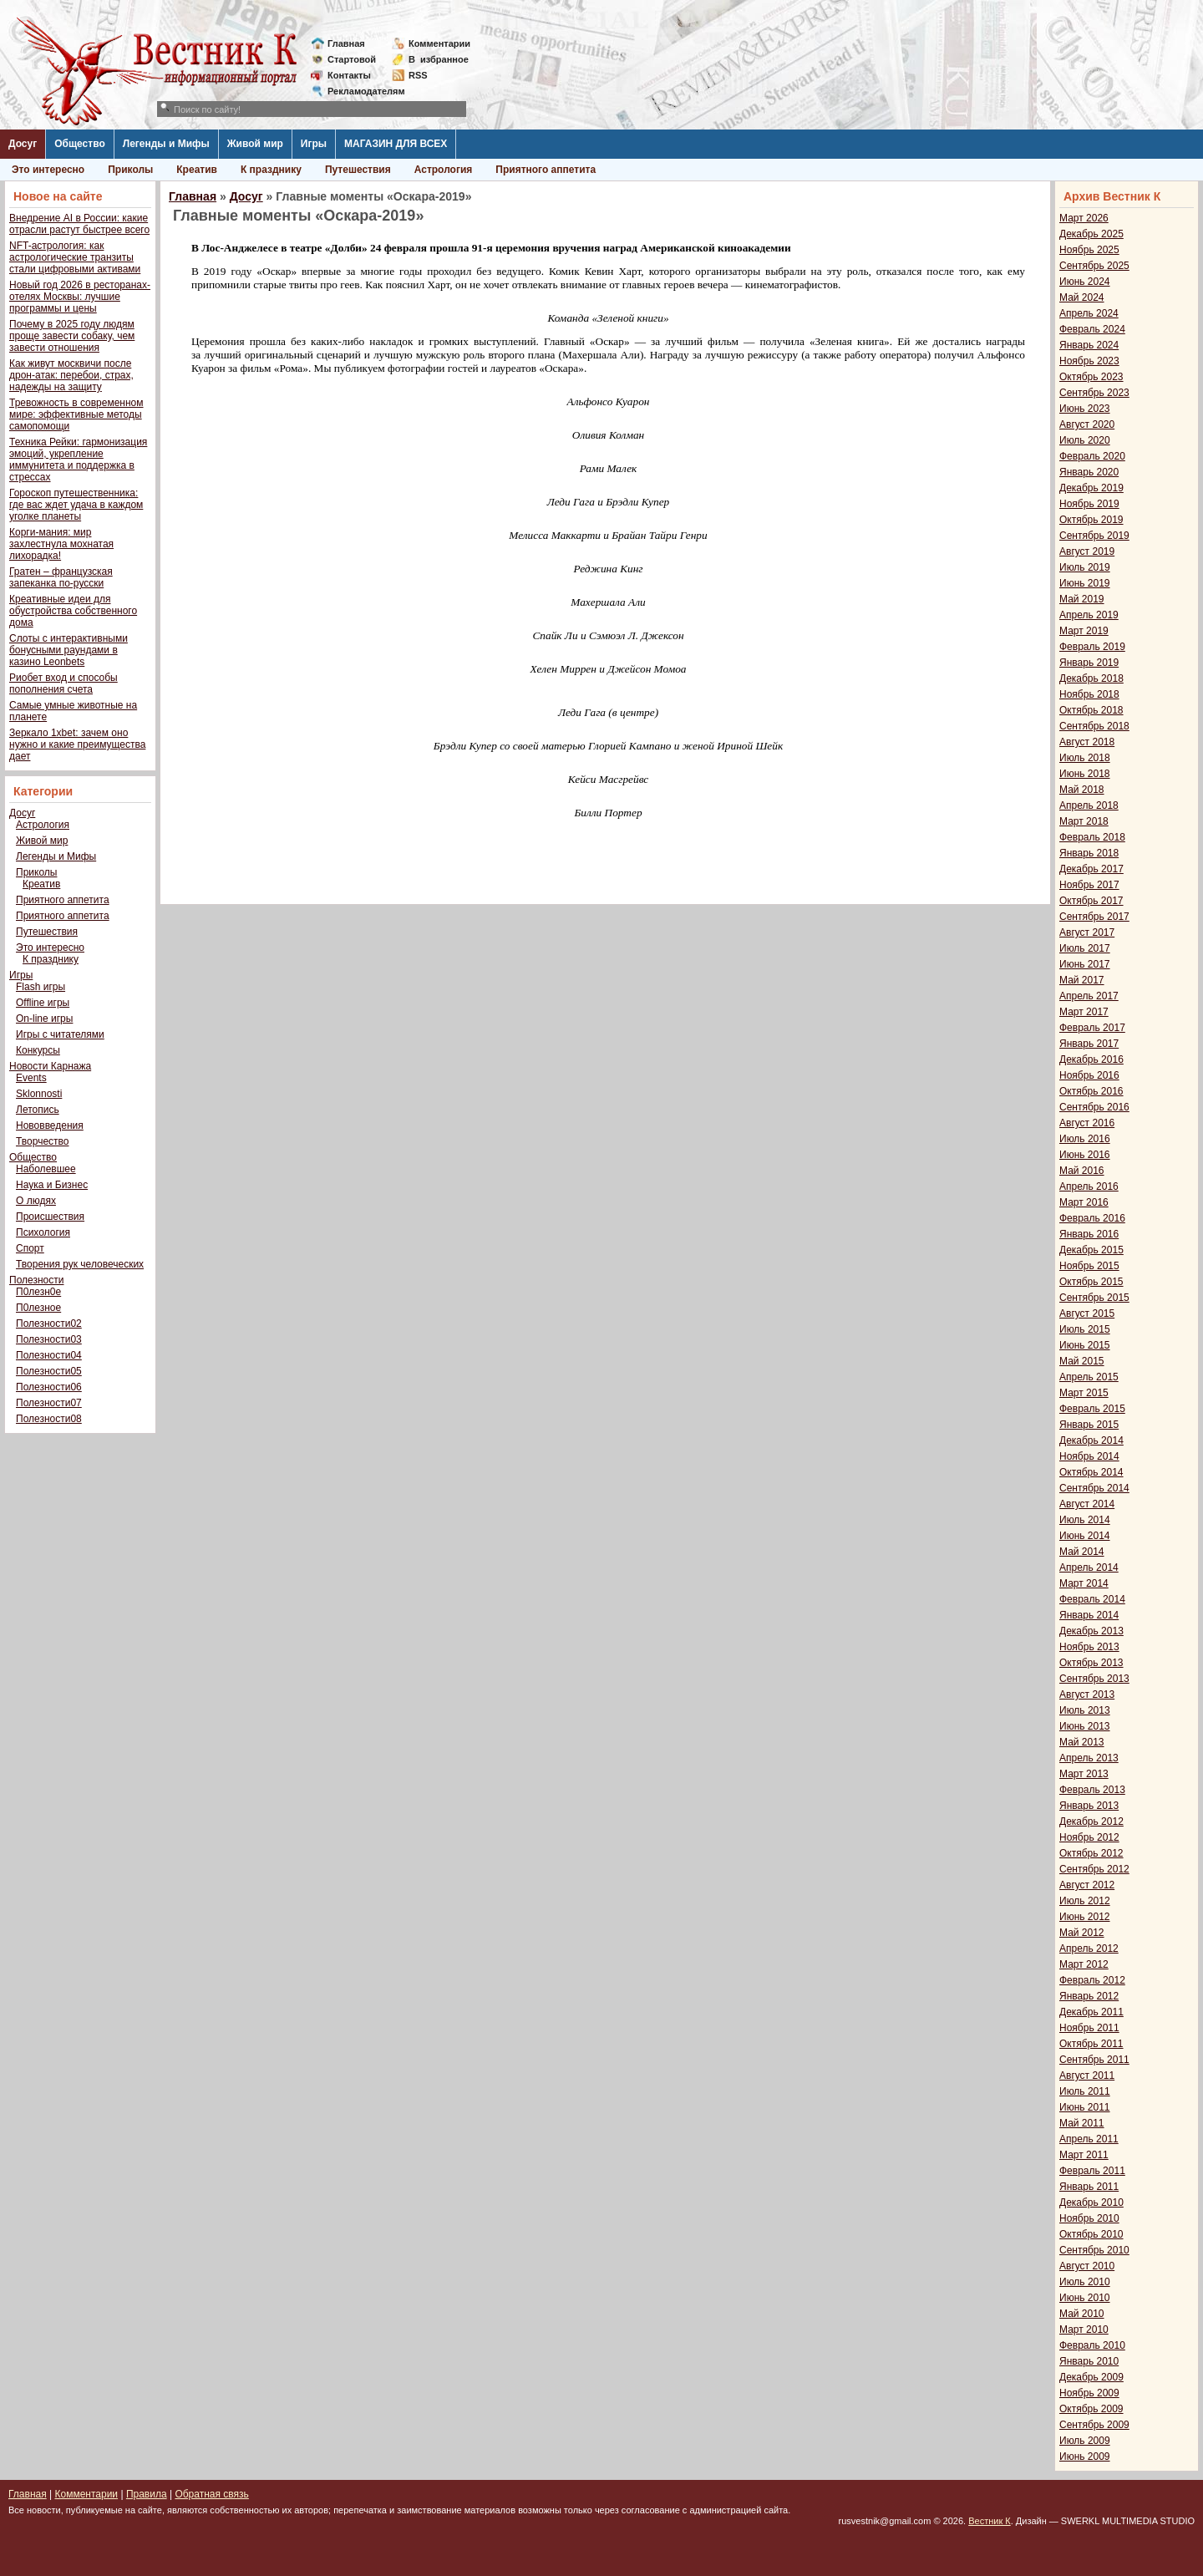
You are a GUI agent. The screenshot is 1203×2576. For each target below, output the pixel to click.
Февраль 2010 (1092, 2345)
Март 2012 (1084, 1964)
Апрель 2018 (1089, 805)
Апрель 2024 (1089, 313)
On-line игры (44, 1018)
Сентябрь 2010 (1094, 2250)
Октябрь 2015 (1091, 1282)
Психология (43, 1232)
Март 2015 (1084, 1393)
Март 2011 (1084, 2155)
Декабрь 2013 (1091, 1631)
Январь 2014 (1089, 1615)
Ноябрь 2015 (1089, 1266)
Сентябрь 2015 (1094, 1297)
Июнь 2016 (1084, 1155)
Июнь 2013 (1084, 1726)
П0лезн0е (38, 1292)
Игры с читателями (60, 1034)
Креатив (196, 169)
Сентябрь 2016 (1094, 1107)
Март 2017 (1084, 1012)
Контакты (349, 75)
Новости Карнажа (50, 1066)
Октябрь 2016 (1091, 1091)
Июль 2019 (1084, 567)
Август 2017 (1086, 932)
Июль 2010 (1084, 2282)
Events (31, 1078)
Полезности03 (49, 1339)
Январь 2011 (1089, 2186)
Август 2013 (1086, 1694)
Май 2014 (1081, 1551)
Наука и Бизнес (52, 1185)
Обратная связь (211, 2494)
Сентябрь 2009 (1094, 2425)
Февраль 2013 (1092, 1790)
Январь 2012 (1089, 1996)
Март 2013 (1084, 1774)
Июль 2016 (1084, 1139)
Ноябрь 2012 (1089, 1837)
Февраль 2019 (1092, 647)
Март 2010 (1084, 2329)
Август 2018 (1086, 742)
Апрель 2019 (1089, 615)
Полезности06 (49, 1387)
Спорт (30, 1248)
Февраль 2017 (1092, 1028)
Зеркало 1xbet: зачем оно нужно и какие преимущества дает (77, 744)
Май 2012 (1081, 1932)
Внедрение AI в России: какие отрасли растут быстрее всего (79, 224)
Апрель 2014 (1089, 1567)
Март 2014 (1084, 1583)
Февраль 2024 (1092, 329)
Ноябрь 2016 (1089, 1075)
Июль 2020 (1084, 440)
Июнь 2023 (1084, 408)
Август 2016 (1086, 1123)
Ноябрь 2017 (1089, 885)
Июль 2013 (1084, 1710)
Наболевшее (46, 1169)
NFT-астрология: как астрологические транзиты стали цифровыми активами (74, 257)
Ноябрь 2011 (1089, 2028)
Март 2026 (1084, 218)
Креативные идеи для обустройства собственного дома (73, 610)
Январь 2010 (1089, 2361)
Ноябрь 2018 (1089, 694)
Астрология (443, 169)
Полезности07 (49, 1403)
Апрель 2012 (1089, 1948)
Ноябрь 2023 (1089, 361)
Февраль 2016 (1092, 1218)
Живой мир (255, 144)
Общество (79, 144)
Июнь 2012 (1084, 1917)
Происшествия (50, 1216)
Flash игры (40, 987)
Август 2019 (1086, 551)
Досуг (22, 144)
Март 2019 (1084, 631)
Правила (146, 2494)
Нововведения (50, 1125)
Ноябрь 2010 (1089, 2218)
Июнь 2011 (1084, 2107)
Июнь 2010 (1084, 2298)
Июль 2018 (1084, 758)
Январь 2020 (1089, 472)
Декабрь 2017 (1091, 869)
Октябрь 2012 (1091, 1853)
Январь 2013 (1089, 1805)
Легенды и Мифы (166, 144)
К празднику (271, 169)
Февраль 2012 (1092, 1980)
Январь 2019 (1089, 662)
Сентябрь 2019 (1094, 535)
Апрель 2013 (1089, 1758)
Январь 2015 (1089, 1424)
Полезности (36, 1280)
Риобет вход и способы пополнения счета (63, 683)
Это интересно (48, 169)
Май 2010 (1081, 2313)
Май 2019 (1081, 599)
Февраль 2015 (1092, 1409)
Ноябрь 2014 (1089, 1456)
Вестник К (989, 2521)
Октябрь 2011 (1091, 2044)
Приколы (130, 169)
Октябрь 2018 (1091, 710)
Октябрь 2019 (1091, 520)
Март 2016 (1084, 1202)
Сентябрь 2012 (1094, 1869)
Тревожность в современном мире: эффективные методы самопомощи (76, 414)
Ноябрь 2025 (1089, 250)
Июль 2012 (1084, 1901)
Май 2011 (1081, 2123)
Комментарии (439, 43)
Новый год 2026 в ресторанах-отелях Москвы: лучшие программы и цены (79, 296)
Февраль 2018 (1092, 837)
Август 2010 (1086, 2266)
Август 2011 (1086, 2075)
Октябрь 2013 (1091, 1663)
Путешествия (358, 169)
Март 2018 (1084, 821)
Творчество (42, 1141)
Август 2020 (1086, 424)
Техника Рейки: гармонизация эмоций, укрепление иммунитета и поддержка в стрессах (78, 459)
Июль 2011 (1084, 2091)
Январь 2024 (1089, 345)
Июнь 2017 (1084, 964)
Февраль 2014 (1092, 1599)
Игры (314, 144)
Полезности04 (49, 1355)
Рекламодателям (359, 91)
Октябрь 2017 (1091, 901)
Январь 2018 (1089, 853)
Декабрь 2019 (1091, 488)
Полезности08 (49, 1419)
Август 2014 (1086, 1504)
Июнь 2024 (1084, 281)
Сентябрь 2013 (1094, 1678)
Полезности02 (49, 1323)
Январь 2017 (1089, 1043)
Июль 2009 (1084, 2440)
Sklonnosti (39, 1094)
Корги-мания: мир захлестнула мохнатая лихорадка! (61, 543)
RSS (418, 75)
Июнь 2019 (1084, 583)
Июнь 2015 (1084, 1345)
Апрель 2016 (1089, 1186)
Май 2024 (1081, 297)
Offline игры (42, 1003)
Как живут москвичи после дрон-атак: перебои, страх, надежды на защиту (71, 375)
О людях (36, 1201)
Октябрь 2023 (1091, 377)
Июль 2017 (1084, 948)
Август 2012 (1086, 1885)
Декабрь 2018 (1091, 678)
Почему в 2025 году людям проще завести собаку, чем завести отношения (72, 335)
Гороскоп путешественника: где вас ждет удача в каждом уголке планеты (76, 504)
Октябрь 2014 (1091, 1472)
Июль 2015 (1084, 1329)
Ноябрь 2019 (1089, 504)
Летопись (37, 1109)
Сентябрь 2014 (1094, 1488)
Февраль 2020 (1092, 456)
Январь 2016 (1089, 1234)
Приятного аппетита (545, 169)
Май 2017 (1081, 980)
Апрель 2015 (1089, 1377)
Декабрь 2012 (1091, 1821)
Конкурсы (38, 1050)
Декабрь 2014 (1091, 1440)
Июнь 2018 (1084, 774)
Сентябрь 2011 (1094, 2059)
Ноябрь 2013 (1089, 1647)
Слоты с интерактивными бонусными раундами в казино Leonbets (68, 650)
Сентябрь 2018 (1094, 726)
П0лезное (38, 1307)
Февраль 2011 (1092, 2171)
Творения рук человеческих (80, 1264)
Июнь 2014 (1084, 1536)
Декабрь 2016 (1091, 1059)
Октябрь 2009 (1091, 2409)
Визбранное (439, 59)
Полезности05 (49, 1371)
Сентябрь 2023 (1094, 393)
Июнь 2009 (1084, 2456)
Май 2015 (1081, 1361)
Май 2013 (1081, 1742)
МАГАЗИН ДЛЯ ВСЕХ (395, 144)
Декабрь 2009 (1091, 2377)
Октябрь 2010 (1091, 2234)
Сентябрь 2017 (1094, 916)
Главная (346, 43)
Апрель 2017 (1089, 996)
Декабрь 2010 (1091, 2202)
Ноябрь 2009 (1089, 2393)
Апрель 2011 (1089, 2139)
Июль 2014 (1084, 1520)
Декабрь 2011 (1091, 2012)
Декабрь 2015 (1091, 1250)
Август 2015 (1086, 1313)
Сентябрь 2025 (1094, 266)
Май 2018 (1081, 789)
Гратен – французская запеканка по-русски (61, 577)
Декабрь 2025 (1091, 234)
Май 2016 (1081, 1170)
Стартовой (351, 59)
